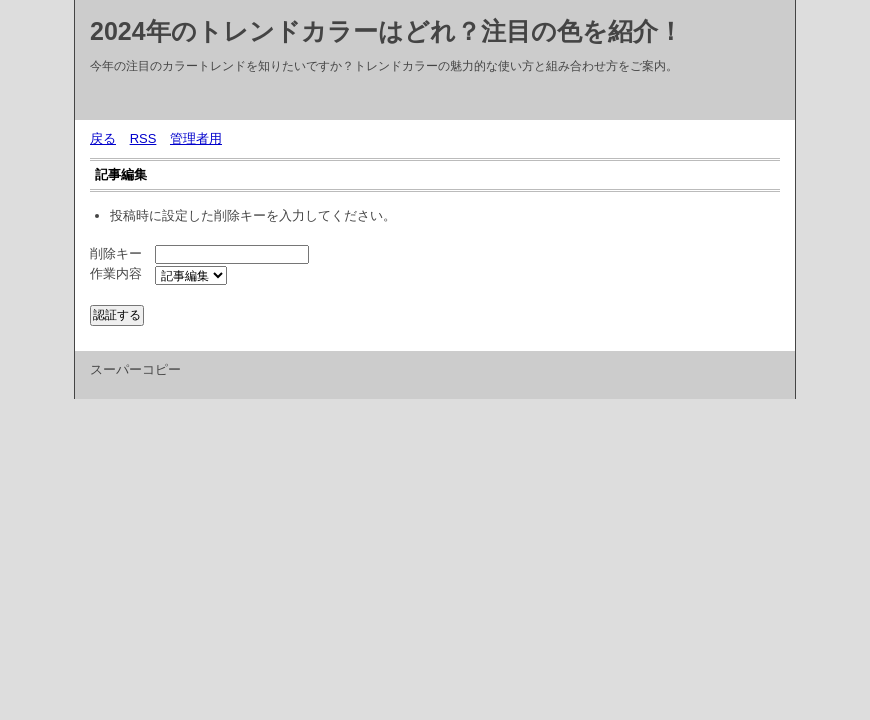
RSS (143, 138)
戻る (103, 138)
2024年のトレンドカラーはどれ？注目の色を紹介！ (386, 31)
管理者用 (196, 138)
